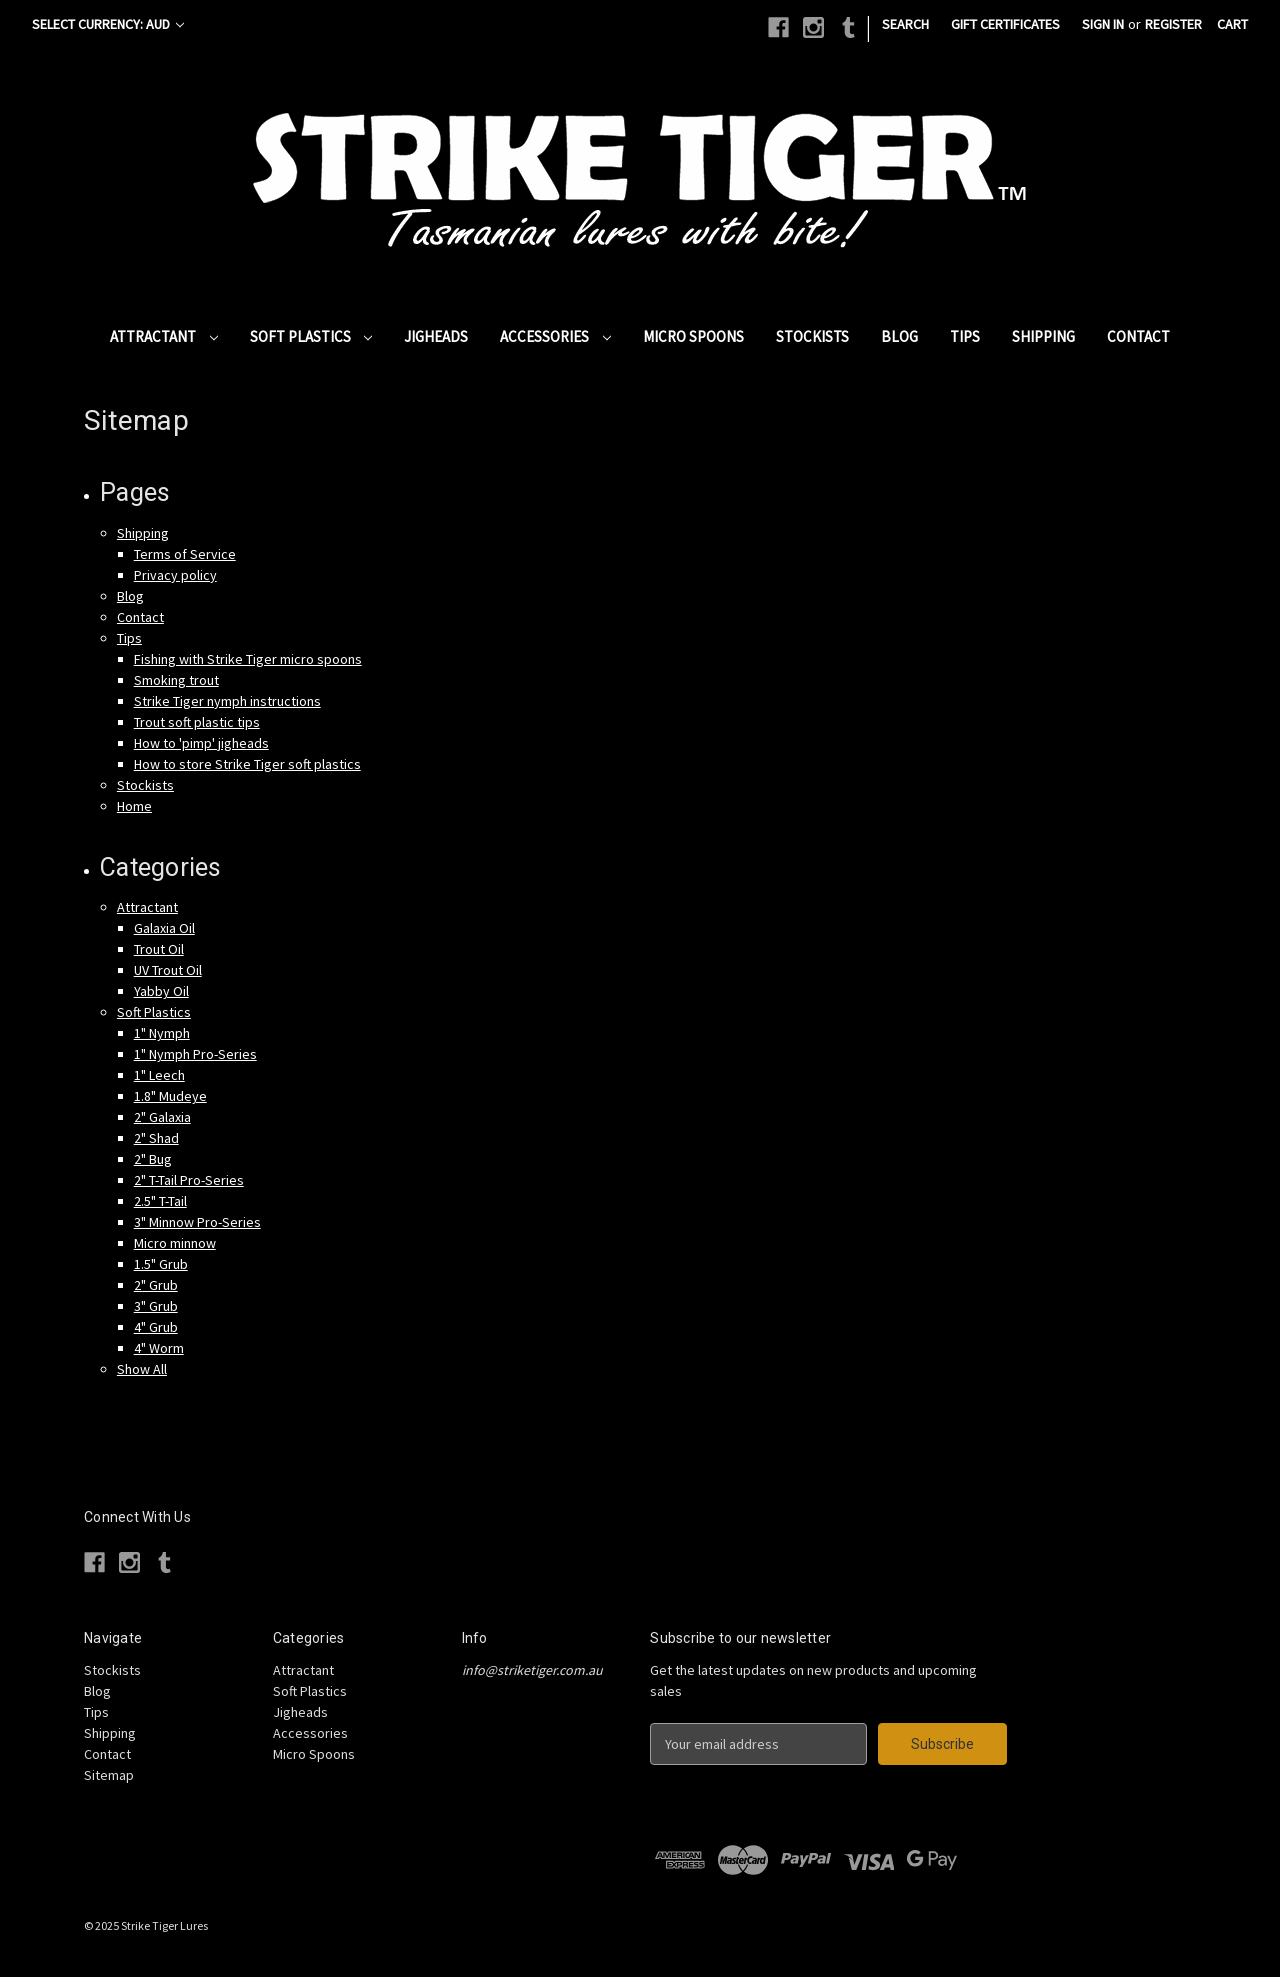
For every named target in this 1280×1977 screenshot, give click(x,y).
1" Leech (159, 1075)
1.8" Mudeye (170, 1096)
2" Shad (156, 1138)
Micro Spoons (693, 336)
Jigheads (436, 336)
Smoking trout (176, 680)
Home (134, 806)
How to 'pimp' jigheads (201, 743)
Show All (142, 1369)
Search (905, 24)
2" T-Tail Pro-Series (189, 1180)
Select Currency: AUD (108, 24)
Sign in (1103, 24)
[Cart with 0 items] (1232, 24)
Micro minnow (175, 1243)
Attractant (164, 336)
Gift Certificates (1005, 24)
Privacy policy (175, 575)
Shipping (1043, 336)
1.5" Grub (161, 1264)
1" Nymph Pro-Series (195, 1054)
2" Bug (153, 1159)
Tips (965, 336)
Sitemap (109, 1775)
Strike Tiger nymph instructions (227, 701)
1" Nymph (162, 1033)
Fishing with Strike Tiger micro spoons (248, 659)
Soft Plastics (311, 336)
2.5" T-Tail (160, 1201)
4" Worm (159, 1348)
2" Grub (156, 1285)
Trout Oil (159, 949)
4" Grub (156, 1327)
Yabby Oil (161, 991)
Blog (899, 336)
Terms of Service (185, 554)
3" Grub (156, 1306)
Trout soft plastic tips (197, 722)
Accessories (555, 336)
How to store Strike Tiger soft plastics (247, 764)
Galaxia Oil (164, 928)
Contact (1138, 336)
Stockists (812, 336)
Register (1173, 24)
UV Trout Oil (168, 970)
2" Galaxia (162, 1117)
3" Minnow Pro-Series (197, 1222)
